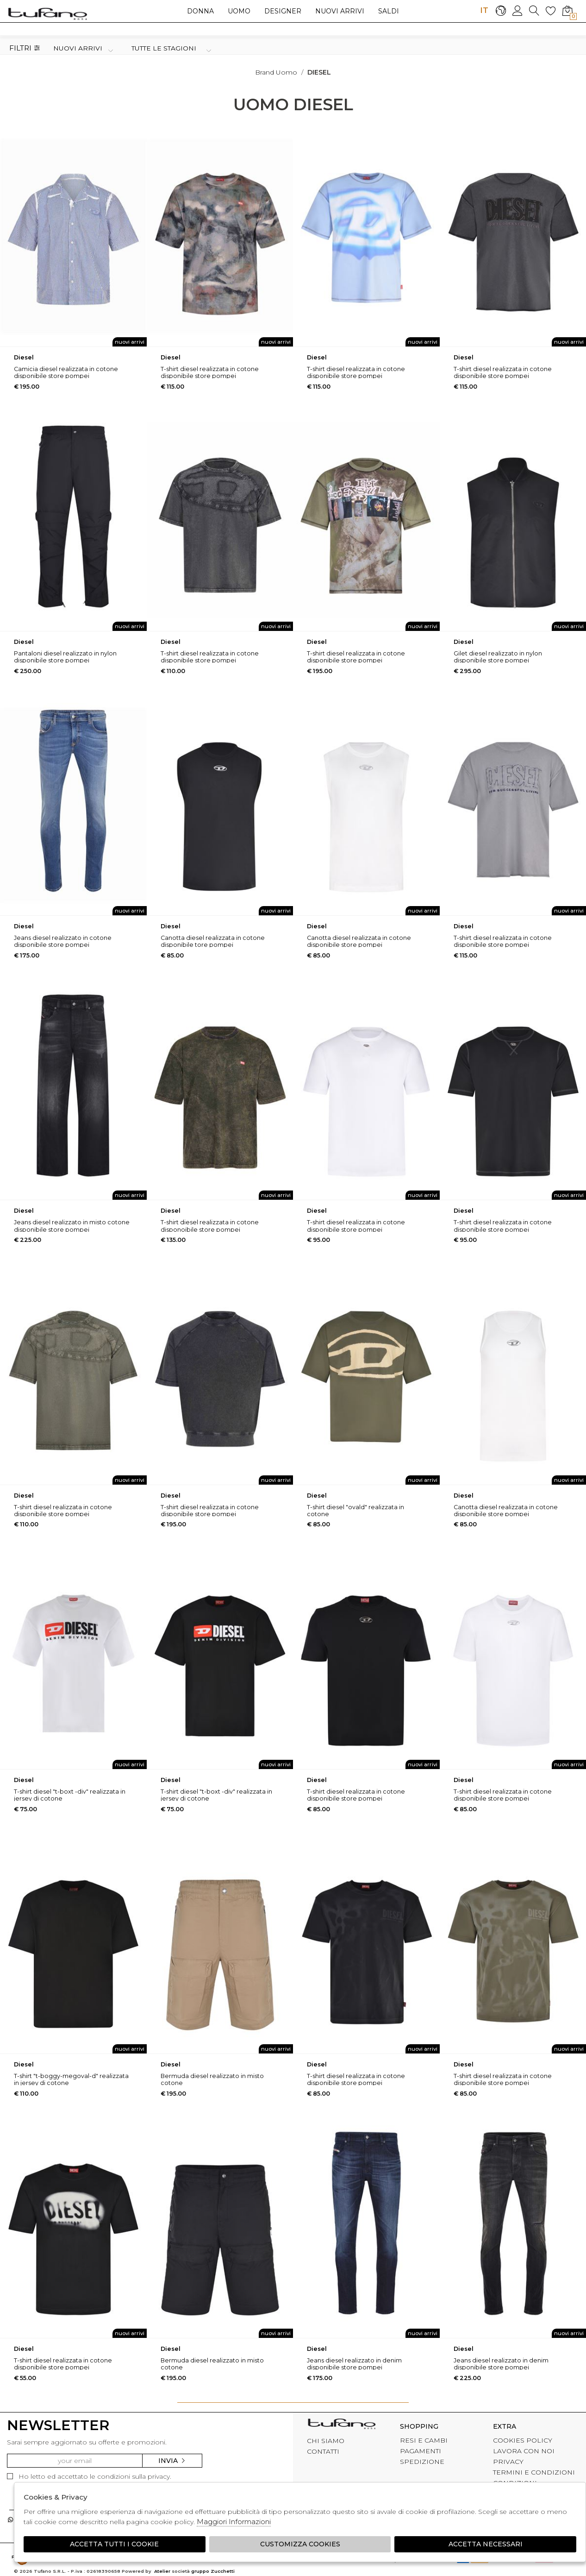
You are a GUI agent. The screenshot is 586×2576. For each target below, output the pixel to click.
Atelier (162, 2571)
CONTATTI (323, 2451)
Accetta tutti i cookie (114, 2544)
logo (47, 13)
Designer (282, 11)
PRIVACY (508, 2461)
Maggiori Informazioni (234, 2521)
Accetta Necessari (486, 2544)
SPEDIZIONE (422, 2461)
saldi (388, 11)
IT (484, 10)
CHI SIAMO (325, 2441)
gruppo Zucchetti (213, 2571)
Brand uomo (276, 72)
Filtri (24, 48)
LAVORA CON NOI (524, 2451)
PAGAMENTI (420, 2451)
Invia (172, 2460)
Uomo (239, 11)
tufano (341, 2425)
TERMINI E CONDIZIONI (534, 2472)
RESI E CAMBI (424, 2440)
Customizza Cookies (300, 2544)
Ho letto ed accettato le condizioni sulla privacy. (89, 2476)
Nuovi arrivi (339, 11)
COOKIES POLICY (522, 2440)
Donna (200, 11)
